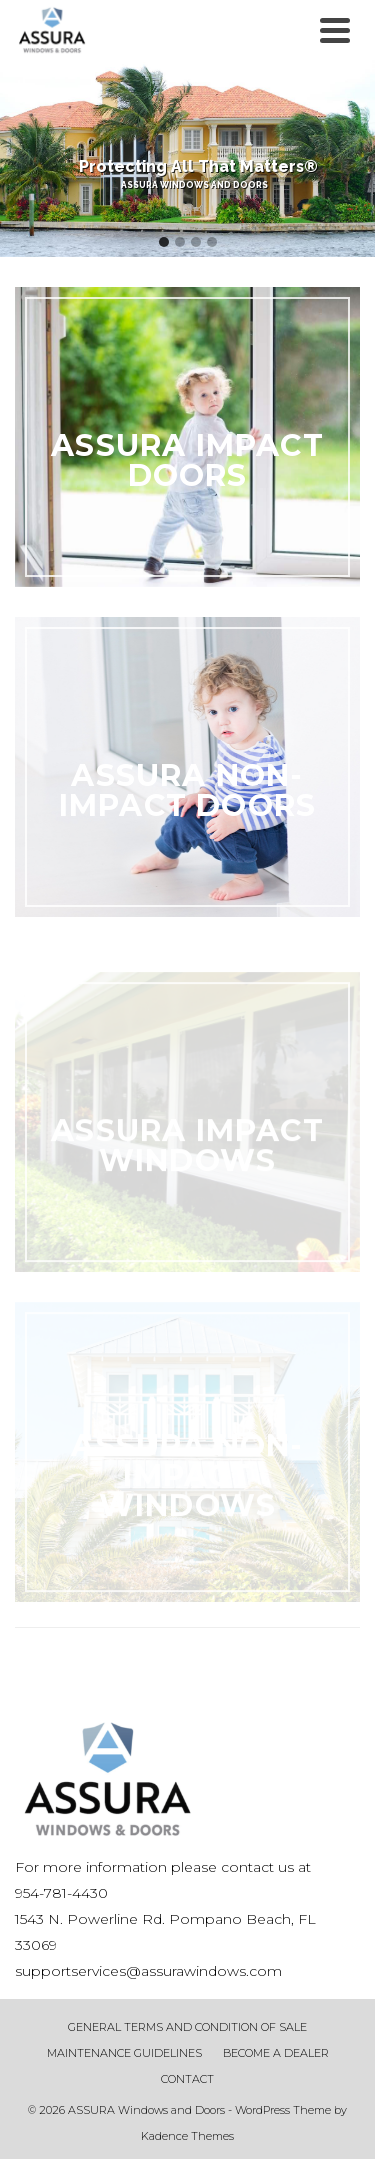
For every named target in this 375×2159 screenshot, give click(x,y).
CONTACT (187, 2079)
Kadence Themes (187, 2136)
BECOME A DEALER (276, 2053)
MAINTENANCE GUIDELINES (124, 2053)
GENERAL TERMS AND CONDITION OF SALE (187, 2027)
